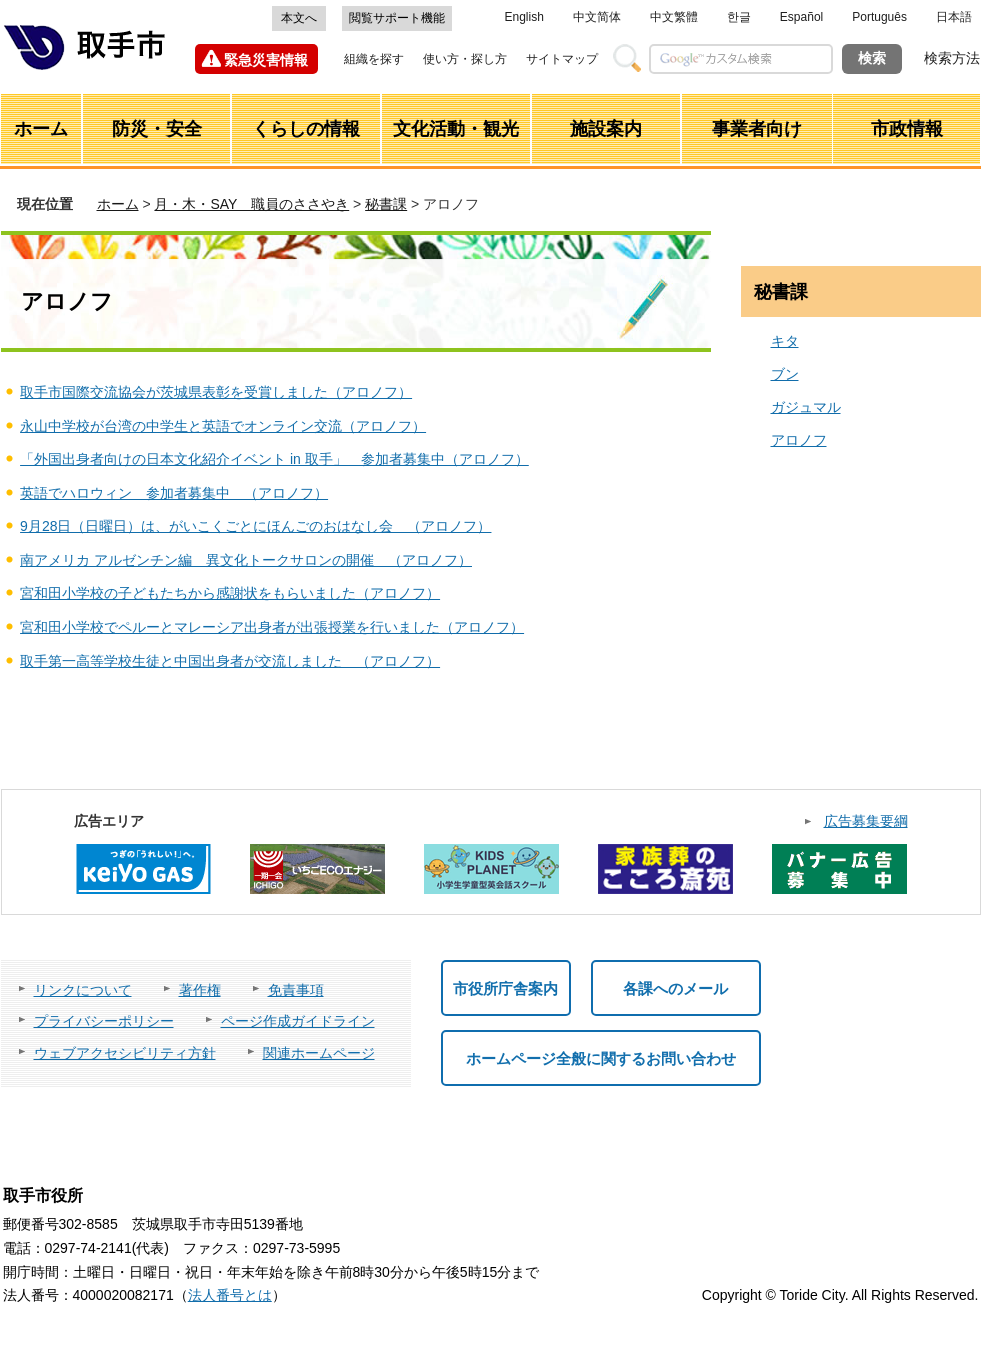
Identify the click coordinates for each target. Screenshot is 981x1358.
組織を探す (374, 59)
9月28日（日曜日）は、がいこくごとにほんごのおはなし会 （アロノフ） (255, 526)
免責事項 (296, 990)
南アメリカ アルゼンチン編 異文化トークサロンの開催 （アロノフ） (246, 560)
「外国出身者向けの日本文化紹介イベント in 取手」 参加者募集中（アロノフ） (274, 459)
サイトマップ (562, 59)
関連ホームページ (319, 1053)
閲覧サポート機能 (397, 18)
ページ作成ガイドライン (298, 1021)
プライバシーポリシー (104, 1021)
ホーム (118, 204)
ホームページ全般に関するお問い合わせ (601, 1058)
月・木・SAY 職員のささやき (251, 204)
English (524, 17)
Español (801, 17)
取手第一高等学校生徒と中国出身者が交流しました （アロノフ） (230, 661)
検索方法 (952, 58)
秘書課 (386, 204)
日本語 (954, 17)
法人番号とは (230, 1295)
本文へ (299, 18)
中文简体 (597, 17)
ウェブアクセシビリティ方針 (125, 1053)
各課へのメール (675, 988)
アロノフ (799, 440)
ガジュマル (806, 407)
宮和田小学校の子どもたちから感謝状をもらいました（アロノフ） (230, 593)
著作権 (200, 990)
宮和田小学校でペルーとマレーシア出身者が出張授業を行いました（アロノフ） (272, 627)
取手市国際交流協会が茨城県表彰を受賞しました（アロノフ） (216, 392)
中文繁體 (674, 17)
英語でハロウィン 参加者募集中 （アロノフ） (174, 493)
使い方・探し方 (465, 59)
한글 (739, 17)
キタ (785, 341)
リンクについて (83, 990)
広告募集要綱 (866, 821)
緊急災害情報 (266, 60)
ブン (785, 374)
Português (879, 17)
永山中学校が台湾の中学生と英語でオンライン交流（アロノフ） (223, 426)
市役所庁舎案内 (505, 988)
